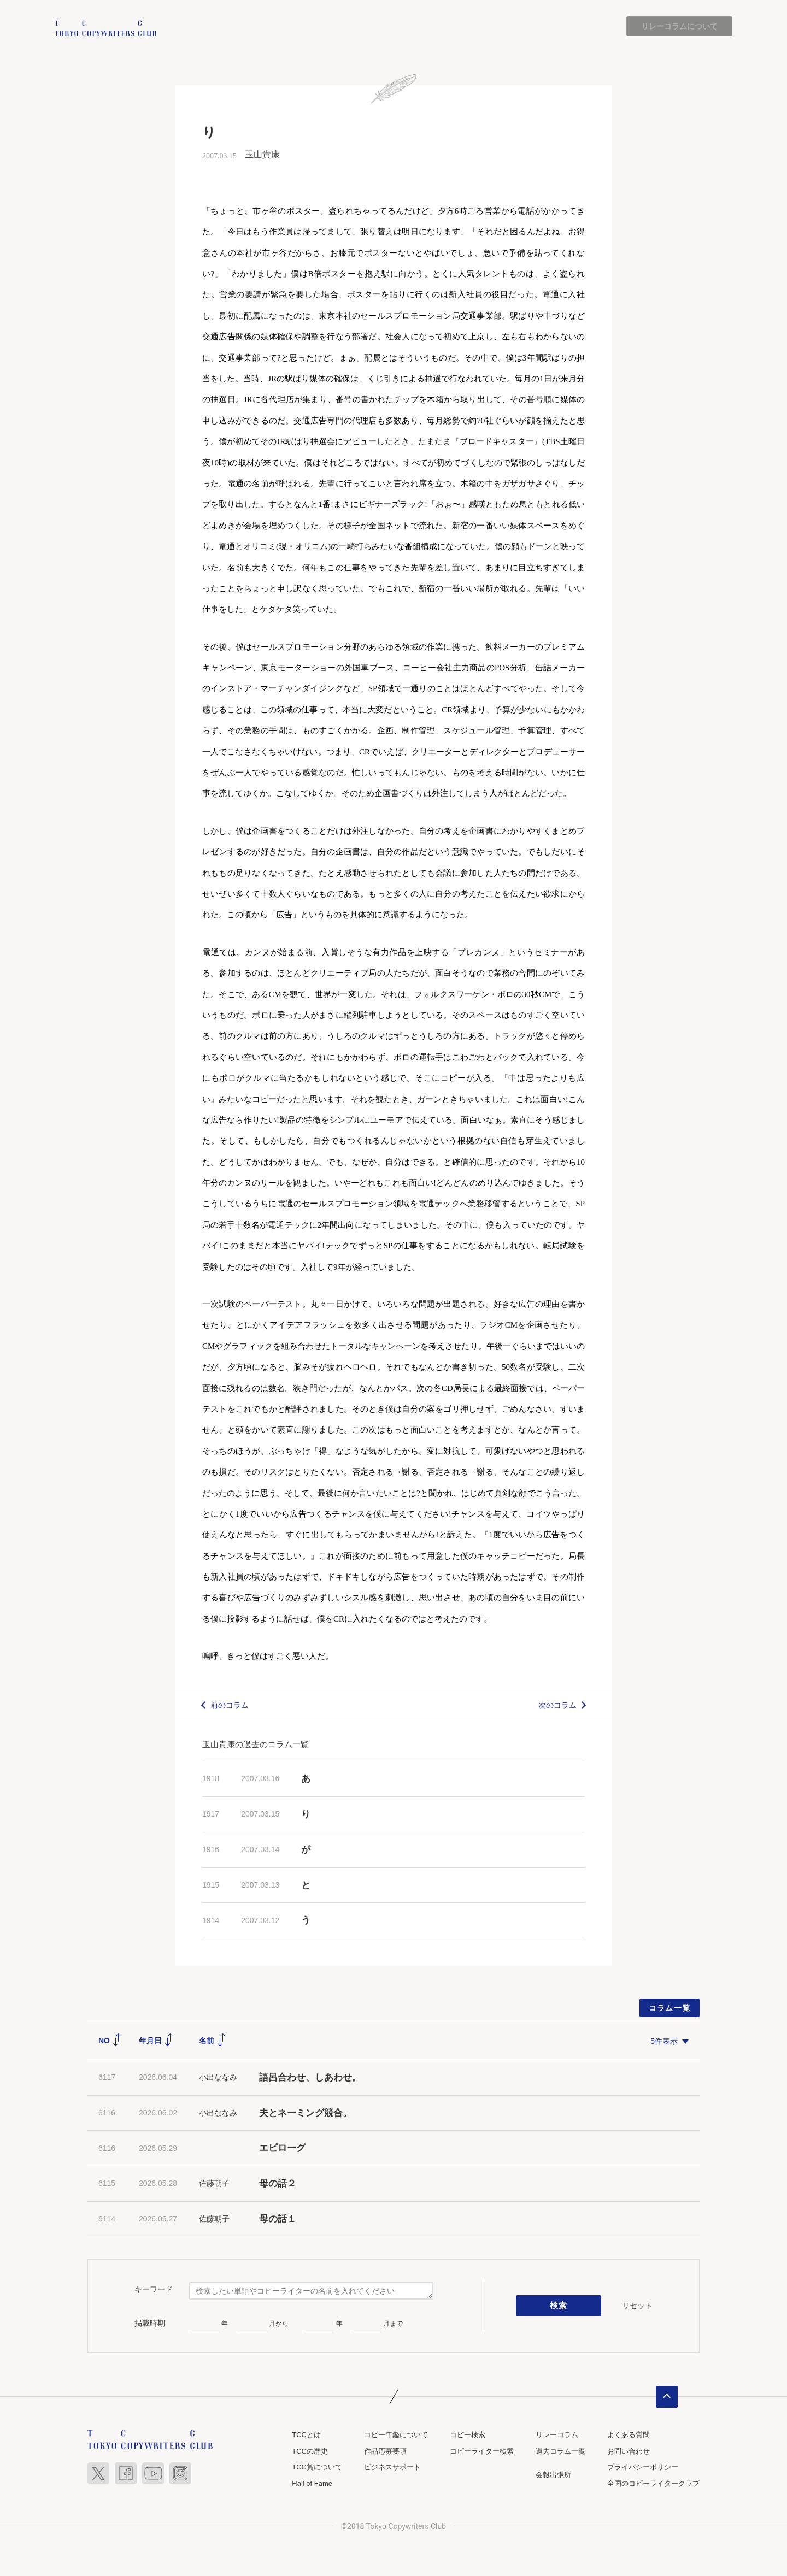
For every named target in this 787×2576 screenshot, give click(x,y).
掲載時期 (149, 2323)
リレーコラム (557, 2435)
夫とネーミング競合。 (305, 2113)
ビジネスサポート (392, 2467)
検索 (558, 2306)
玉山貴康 (262, 155)
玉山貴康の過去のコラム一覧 (255, 1744)
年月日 (156, 2041)
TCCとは (306, 2435)
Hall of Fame (312, 2483)
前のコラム (229, 1705)
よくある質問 (628, 2435)
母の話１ (277, 2219)
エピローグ (282, 2148)
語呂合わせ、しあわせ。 (310, 2077)
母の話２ (277, 2183)
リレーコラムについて (679, 26)
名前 (212, 2041)
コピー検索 (467, 2435)
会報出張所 (553, 2475)
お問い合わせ (628, 2451)
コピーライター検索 (482, 2451)
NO (110, 2041)
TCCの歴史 (310, 2451)
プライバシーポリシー (642, 2467)
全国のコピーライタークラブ (653, 2483)
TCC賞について (317, 2467)
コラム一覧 (670, 2008)
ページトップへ (667, 2397)
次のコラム (557, 1705)
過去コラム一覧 (560, 2451)
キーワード (153, 2290)
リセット (637, 2305)
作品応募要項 (385, 2451)
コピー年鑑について (396, 2435)
